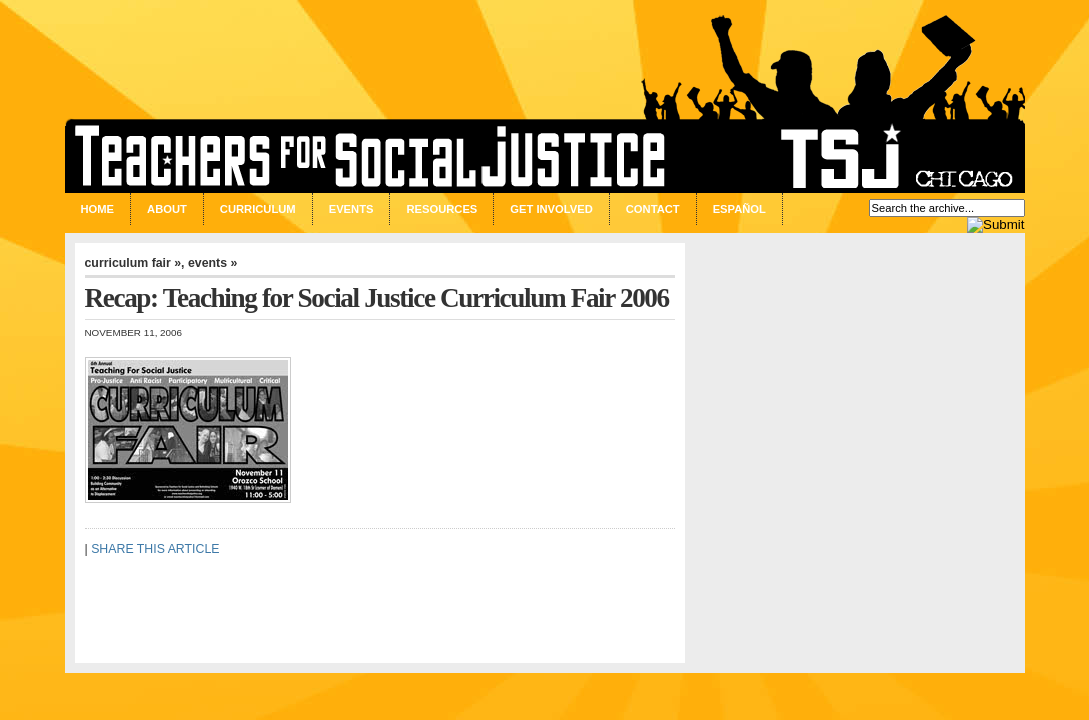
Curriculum (258, 209)
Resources (441, 209)
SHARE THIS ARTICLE (155, 549)
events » (212, 263)
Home (98, 209)
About (167, 209)
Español (739, 209)
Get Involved (551, 209)
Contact (653, 209)
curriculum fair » (133, 263)
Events (351, 209)
